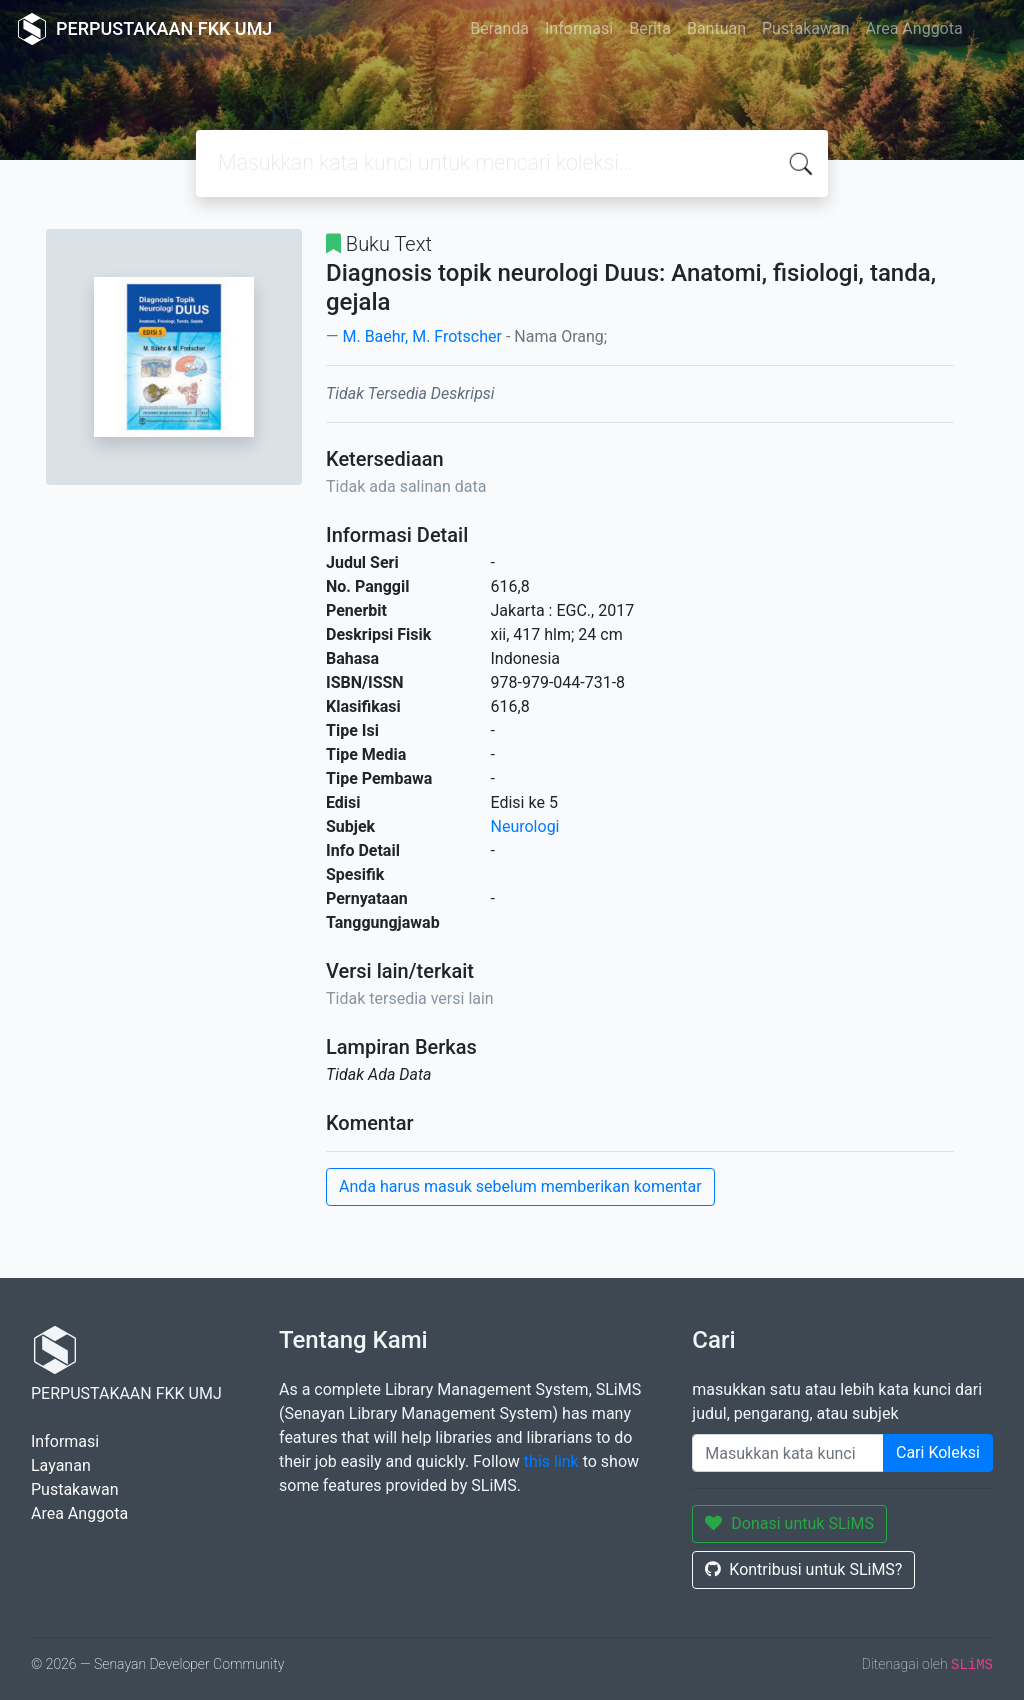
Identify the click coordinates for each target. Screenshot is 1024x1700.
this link (551, 1461)
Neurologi (525, 826)
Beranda (499, 28)
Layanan (61, 1465)
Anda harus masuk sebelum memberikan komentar (520, 1186)
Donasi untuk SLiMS (789, 1523)
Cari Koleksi (938, 1452)
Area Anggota (914, 28)
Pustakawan (805, 28)
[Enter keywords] (788, 1453)
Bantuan (716, 28)
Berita (650, 28)
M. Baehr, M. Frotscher (421, 336)
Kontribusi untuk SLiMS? (803, 1569)
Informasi (579, 28)
